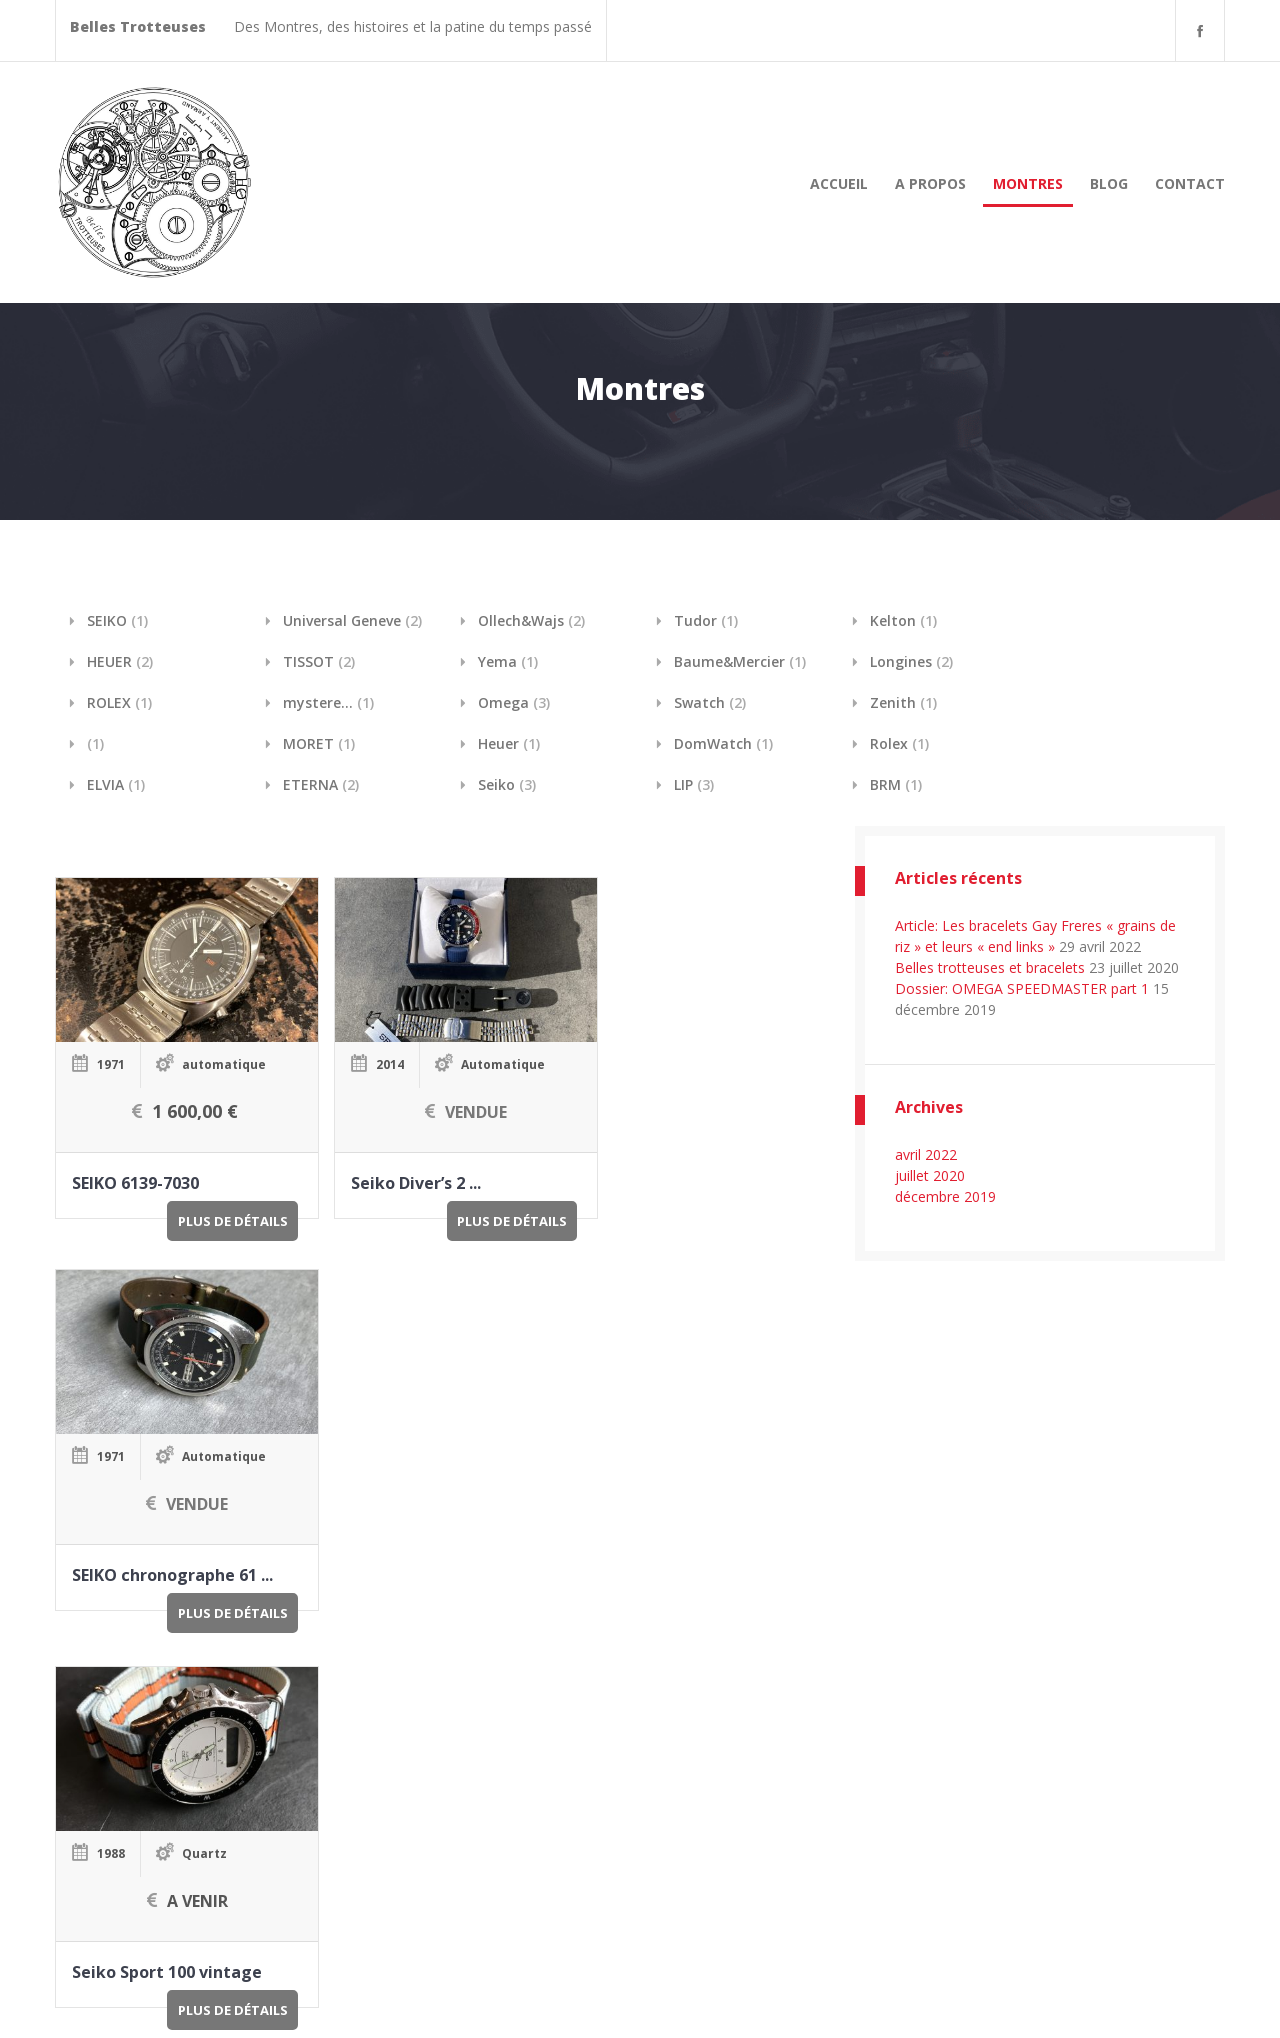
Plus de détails (210, 1205)
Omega (514, 702)
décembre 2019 (945, 1196)
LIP (694, 784)
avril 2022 (926, 1154)
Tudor (706, 620)
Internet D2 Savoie (1164, 1999)
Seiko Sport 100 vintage (166, 1549)
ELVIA (116, 784)
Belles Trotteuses (201, 1999)
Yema (508, 661)
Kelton (903, 620)
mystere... (328, 702)
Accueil (839, 183)
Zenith (903, 702)
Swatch (710, 702)
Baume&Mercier (740, 661)
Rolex (899, 743)
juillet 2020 (930, 1175)
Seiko (507, 784)
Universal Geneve (352, 620)
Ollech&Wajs (531, 620)
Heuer (509, 743)
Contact (1190, 183)
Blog (1109, 183)
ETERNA (321, 784)
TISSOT (319, 661)
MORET (319, 743)
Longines (911, 661)
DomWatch (723, 743)
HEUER (120, 661)
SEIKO (117, 620)
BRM (896, 784)
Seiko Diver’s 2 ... (393, 1167)
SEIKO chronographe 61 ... (684, 1167)
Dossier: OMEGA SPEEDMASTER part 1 (1022, 988)
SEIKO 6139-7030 (134, 1167)
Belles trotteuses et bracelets (990, 967)
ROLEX (119, 702)
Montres (1028, 183)
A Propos (930, 183)
